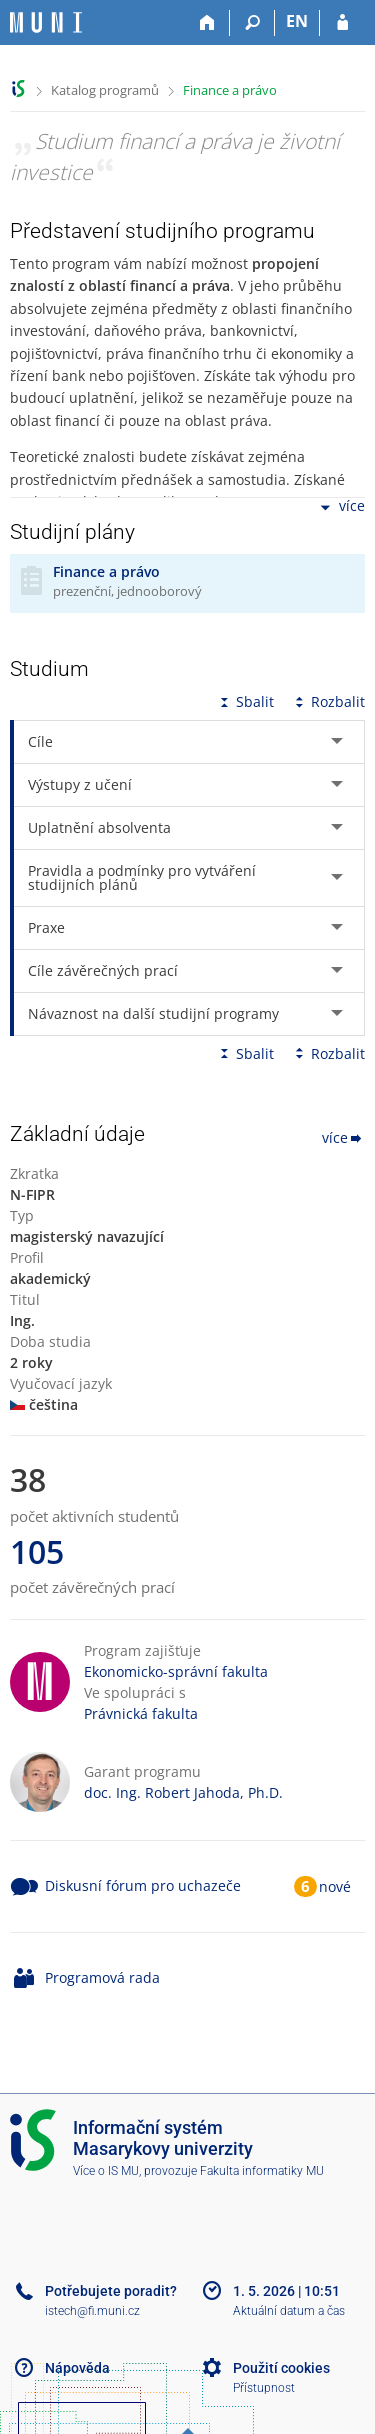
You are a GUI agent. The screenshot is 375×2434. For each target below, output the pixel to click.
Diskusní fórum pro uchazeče (143, 1885)
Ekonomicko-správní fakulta (176, 1671)
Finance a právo (230, 90)
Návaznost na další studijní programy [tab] (153, 1013)
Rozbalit (328, 701)
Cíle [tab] (40, 741)
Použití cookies (281, 2368)
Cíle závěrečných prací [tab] (103, 970)
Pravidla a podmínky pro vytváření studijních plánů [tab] (142, 877)
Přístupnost (264, 2388)
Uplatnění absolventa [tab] (99, 827)
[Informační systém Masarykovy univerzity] (46, 22)
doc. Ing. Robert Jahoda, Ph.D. (183, 1792)
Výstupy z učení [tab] (80, 784)
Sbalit (245, 701)
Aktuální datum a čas (289, 2311)
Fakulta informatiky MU (262, 2171)
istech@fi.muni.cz (92, 2311)
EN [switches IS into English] (297, 21)
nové (335, 1886)
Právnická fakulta (141, 1713)
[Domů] (207, 23)
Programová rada (102, 1977)
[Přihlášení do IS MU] (342, 23)
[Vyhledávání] (252, 23)
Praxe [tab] (46, 927)
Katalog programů (105, 90)
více (341, 507)
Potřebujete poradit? (111, 2291)
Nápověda (77, 2368)
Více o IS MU (106, 2171)
